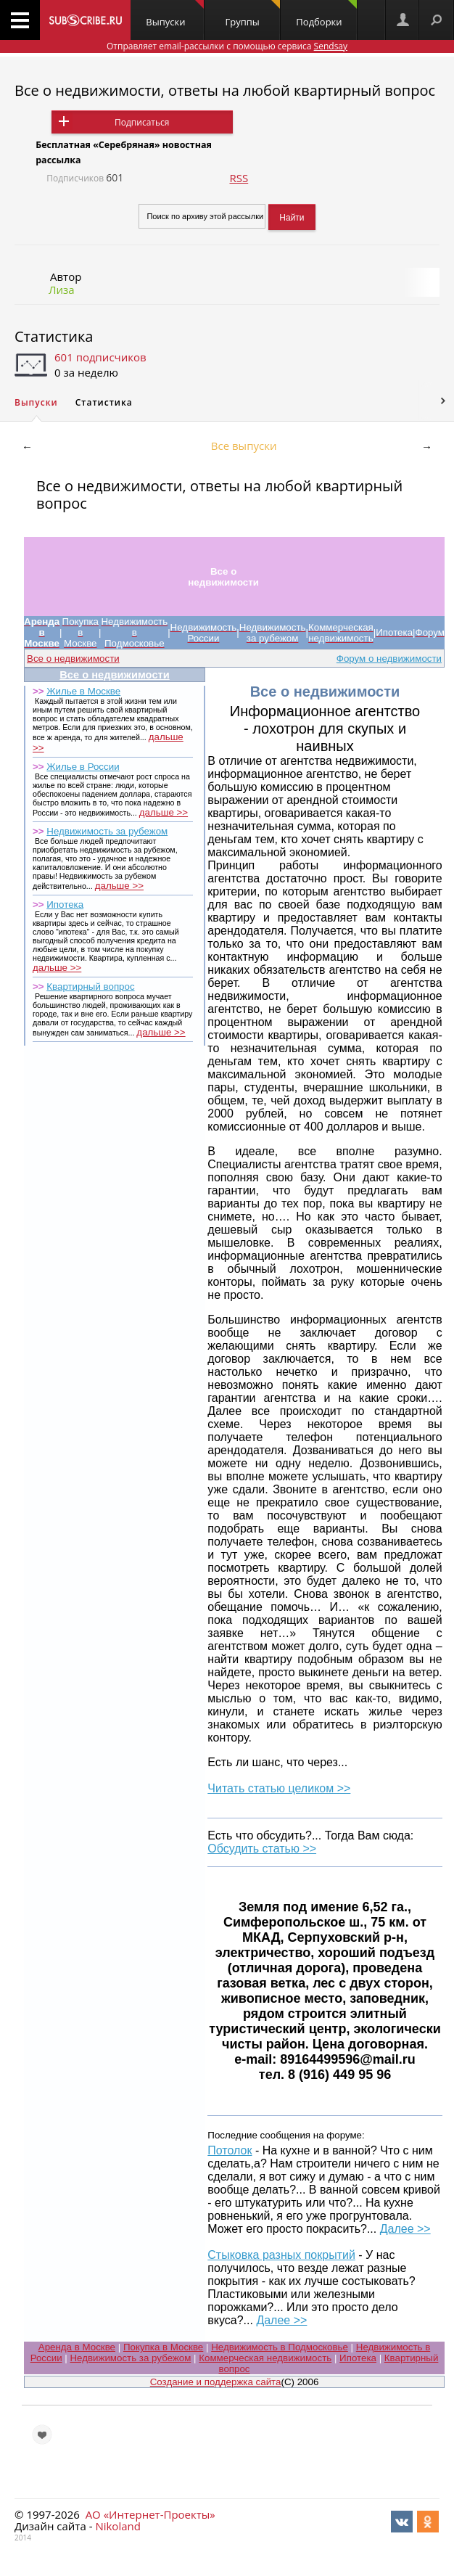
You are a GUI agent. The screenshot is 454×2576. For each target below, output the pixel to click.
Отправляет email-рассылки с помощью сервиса (227, 46)
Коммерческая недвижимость (265, 2358)
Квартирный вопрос (90, 986)
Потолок (229, 2150)
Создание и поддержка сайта (215, 2381)
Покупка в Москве (163, 2347)
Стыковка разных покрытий (281, 2255)
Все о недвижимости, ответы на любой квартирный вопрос (225, 90)
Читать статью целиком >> (278, 1788)
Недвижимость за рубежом (107, 831)
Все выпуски (244, 445)
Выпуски (174, 14)
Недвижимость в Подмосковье (279, 2347)
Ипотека (64, 904)
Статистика (54, 336)
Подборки (326, 14)
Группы (253, 14)
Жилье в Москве (83, 691)
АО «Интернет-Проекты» (150, 2514)
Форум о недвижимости (389, 658)
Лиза (62, 289)
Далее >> (405, 2229)
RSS (238, 178)
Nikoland (117, 2526)
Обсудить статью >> (261, 1848)
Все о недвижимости (73, 658)
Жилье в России (82, 766)
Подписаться (142, 122)
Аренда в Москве (76, 2347)
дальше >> (163, 812)
